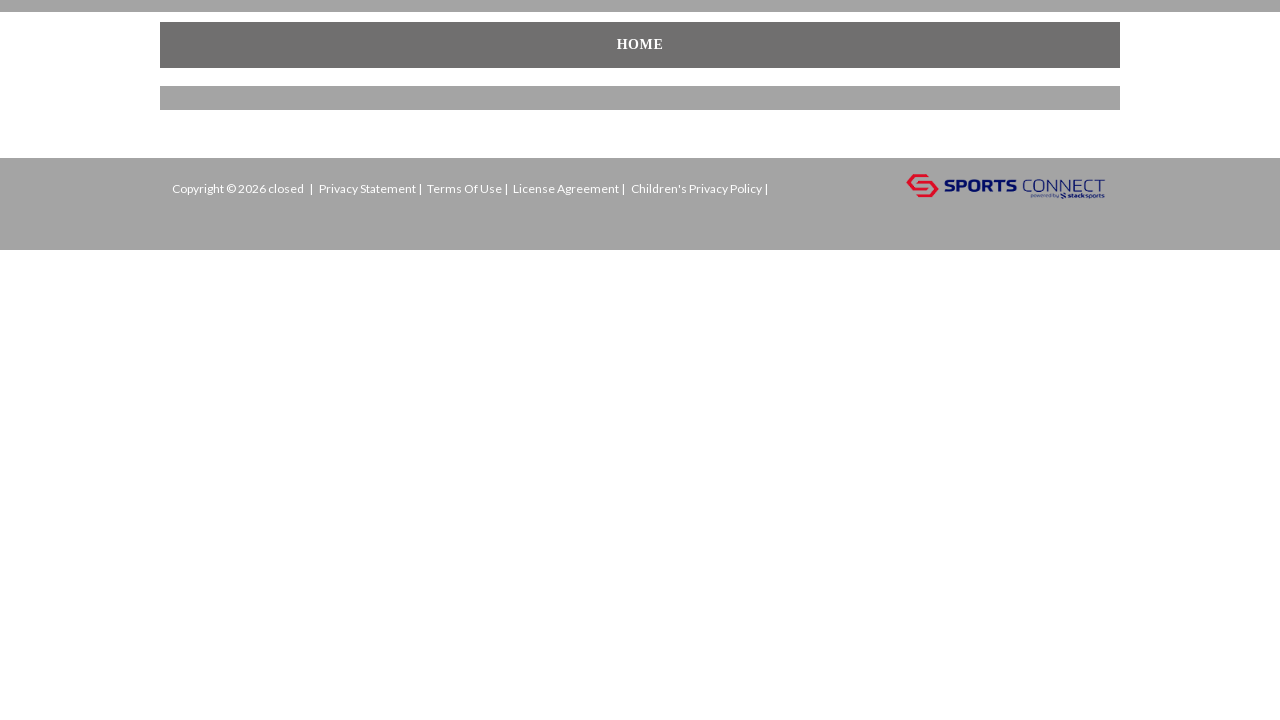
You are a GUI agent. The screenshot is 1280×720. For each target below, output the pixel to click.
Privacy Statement (367, 188)
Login (203, 218)
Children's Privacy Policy (696, 188)
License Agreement (566, 188)
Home (203, 44)
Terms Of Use (464, 188)
